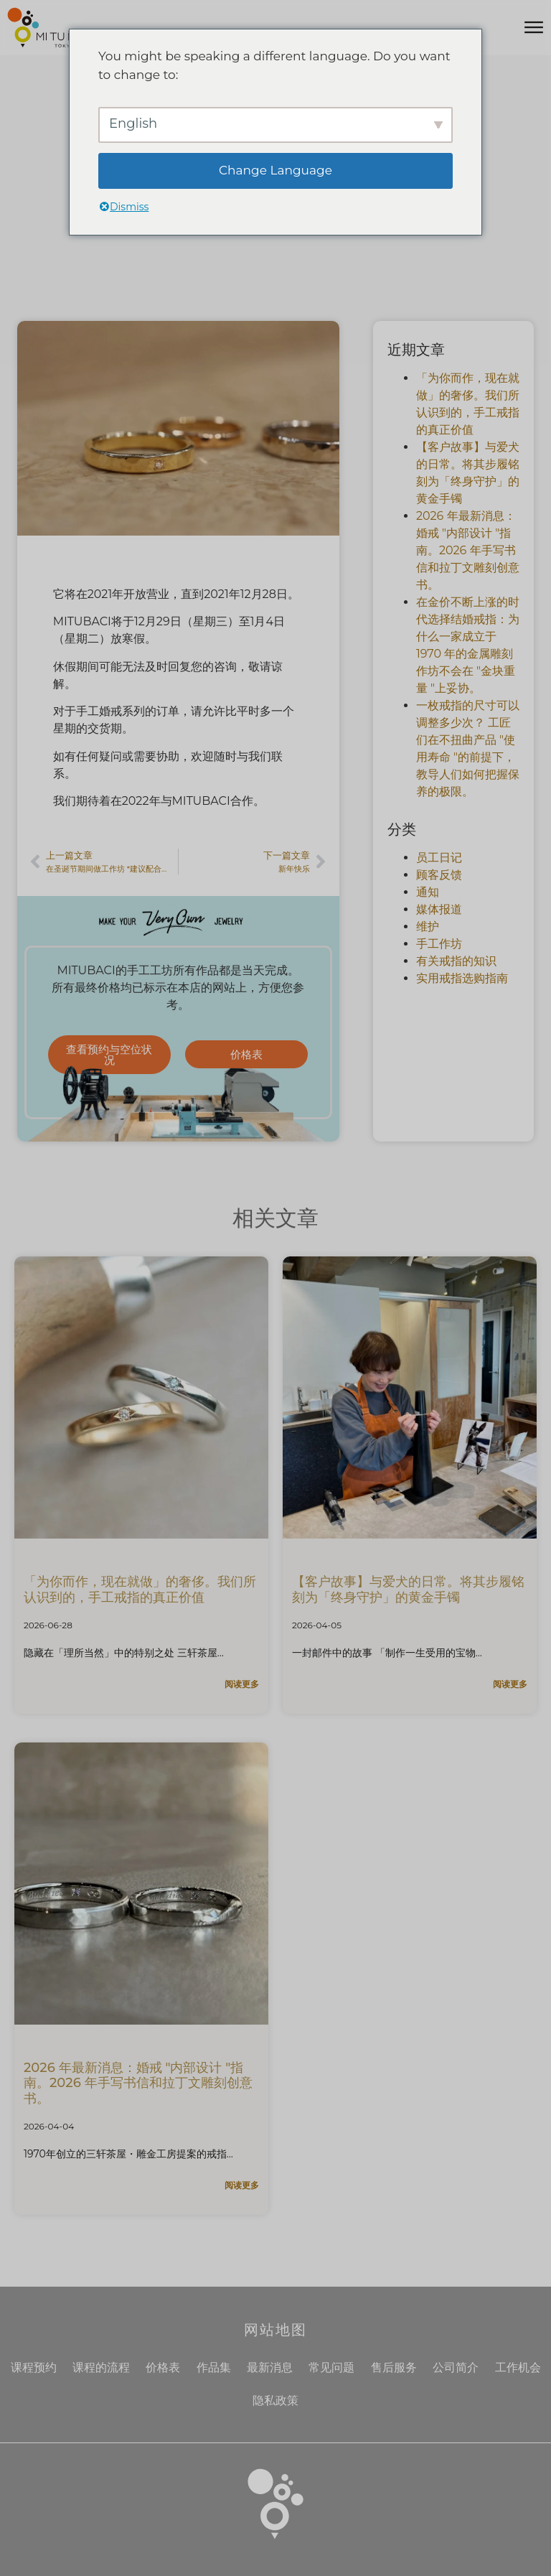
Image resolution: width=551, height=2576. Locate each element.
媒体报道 (439, 909)
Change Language (275, 170)
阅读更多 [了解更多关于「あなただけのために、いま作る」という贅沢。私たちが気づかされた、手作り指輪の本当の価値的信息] (242, 1684)
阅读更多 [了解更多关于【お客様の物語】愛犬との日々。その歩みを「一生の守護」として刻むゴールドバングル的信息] (510, 1684)
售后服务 (394, 2367)
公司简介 (456, 2367)
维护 (427, 926)
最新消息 (270, 2367)
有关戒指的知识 (456, 961)
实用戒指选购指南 (462, 978)
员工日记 (439, 857)
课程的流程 (101, 2367)
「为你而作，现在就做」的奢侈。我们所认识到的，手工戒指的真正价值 (140, 1589)
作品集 (214, 2367)
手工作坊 (439, 944)
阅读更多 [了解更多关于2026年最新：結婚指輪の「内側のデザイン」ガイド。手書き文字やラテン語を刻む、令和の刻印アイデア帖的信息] (242, 2185)
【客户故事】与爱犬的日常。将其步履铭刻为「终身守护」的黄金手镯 (408, 1589)
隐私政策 (275, 2400)
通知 (427, 892)
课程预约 (34, 2367)
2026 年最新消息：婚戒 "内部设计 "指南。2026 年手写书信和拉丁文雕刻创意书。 (467, 550)
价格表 (163, 2367)
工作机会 (518, 2367)
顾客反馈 (439, 875)
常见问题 (331, 2367)
